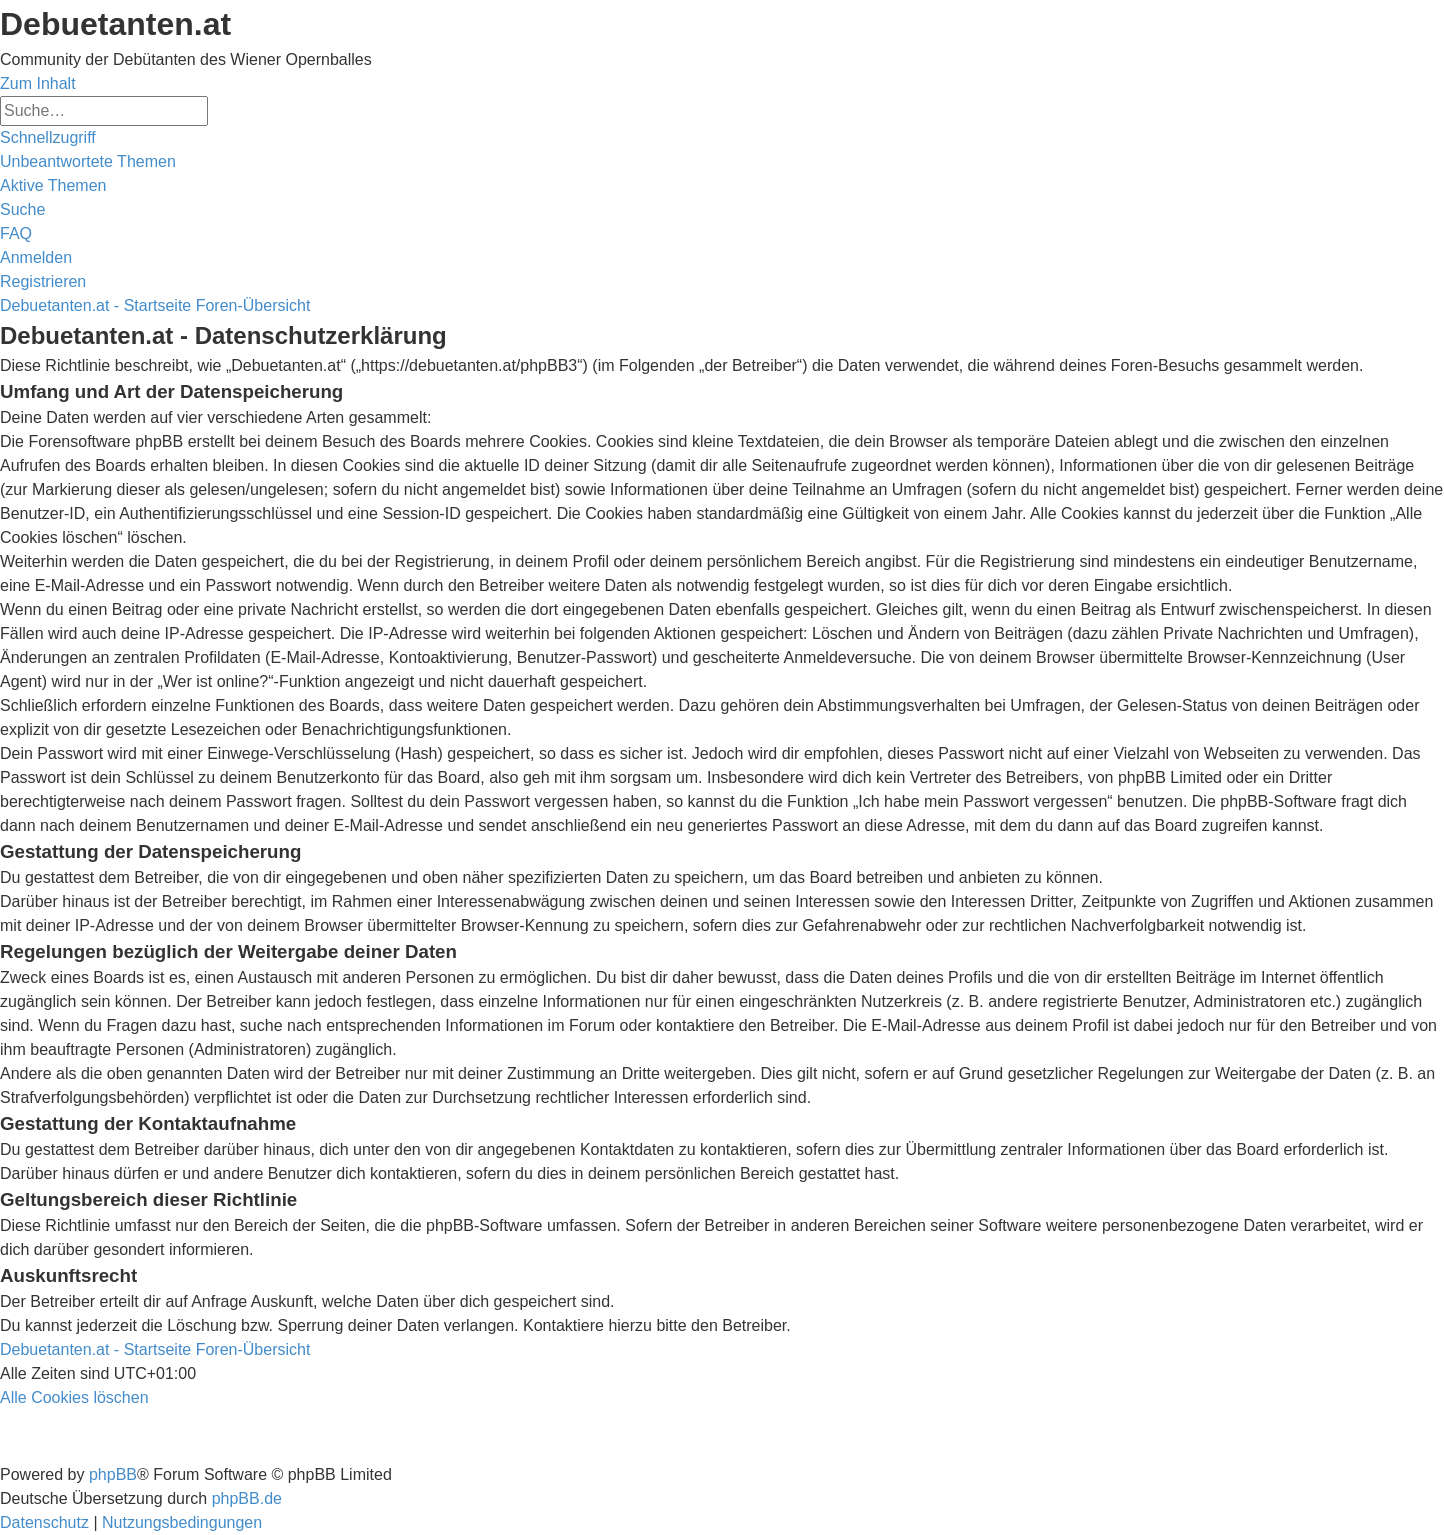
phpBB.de (247, 1498)
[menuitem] (88, 161)
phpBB (113, 1474)
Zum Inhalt (38, 83)
